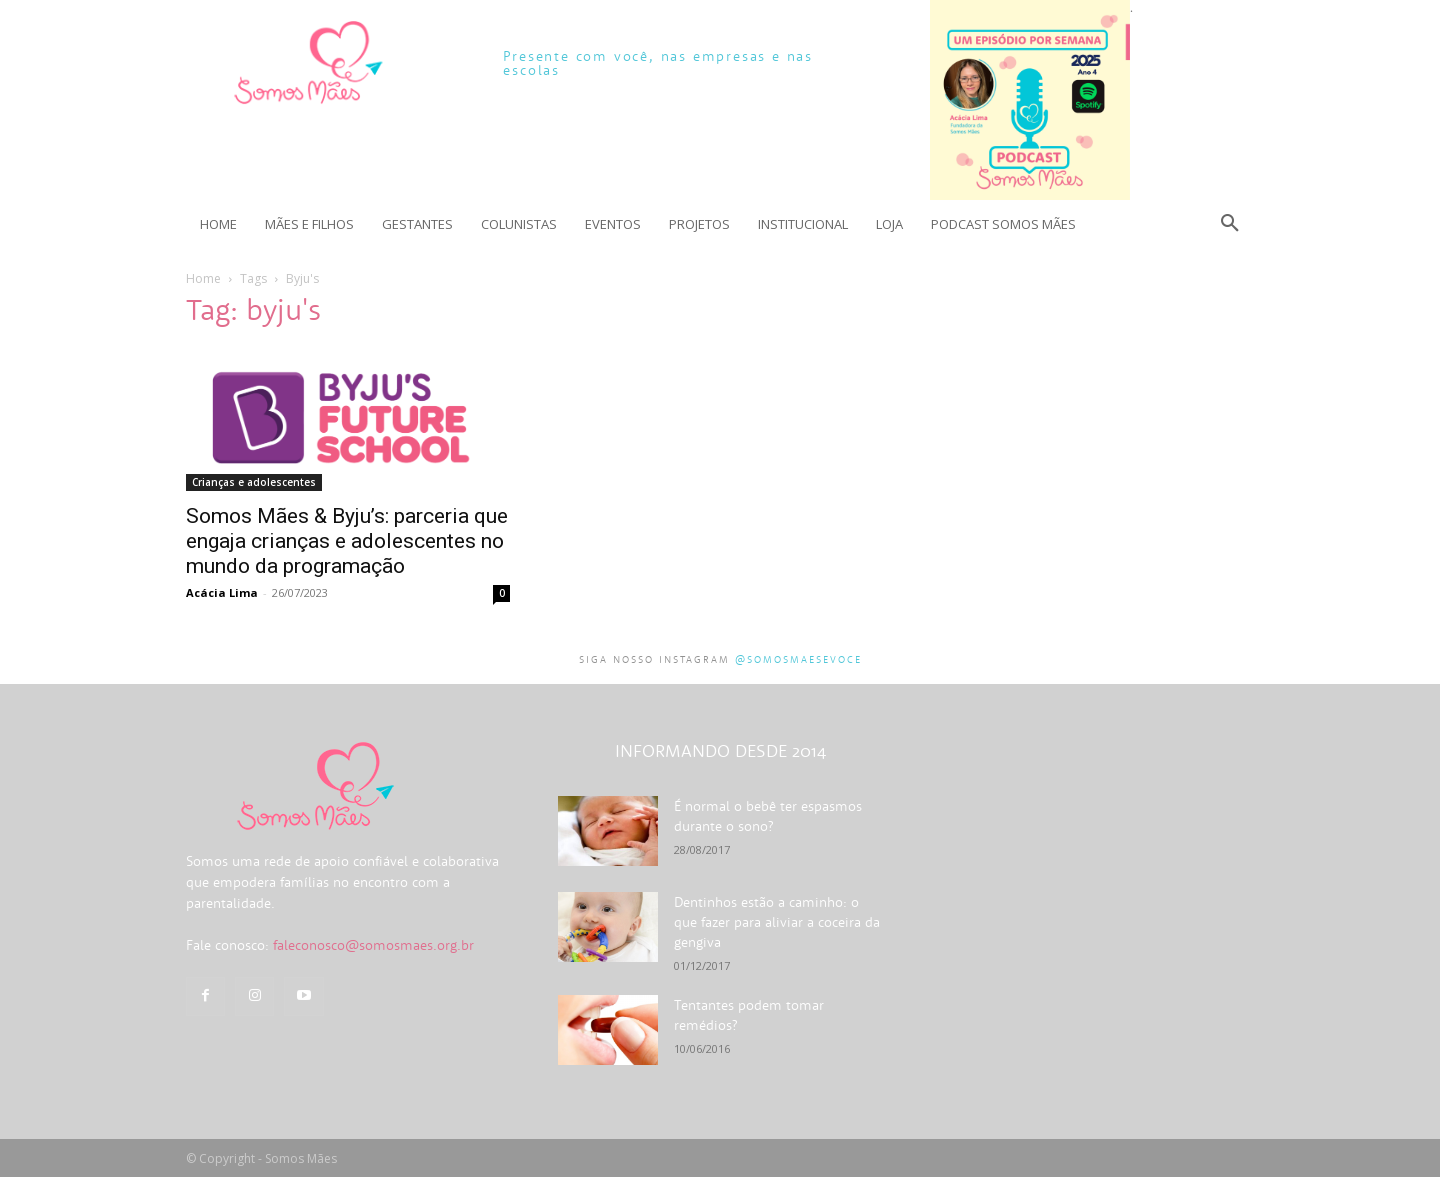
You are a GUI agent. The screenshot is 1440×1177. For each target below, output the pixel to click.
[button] (1230, 224)
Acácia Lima (222, 592)
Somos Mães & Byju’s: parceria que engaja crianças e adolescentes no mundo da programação (347, 541)
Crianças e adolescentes (254, 482)
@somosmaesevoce (798, 659)
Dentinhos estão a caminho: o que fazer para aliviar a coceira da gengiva (777, 922)
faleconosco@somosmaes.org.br (373, 945)
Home (203, 278)
